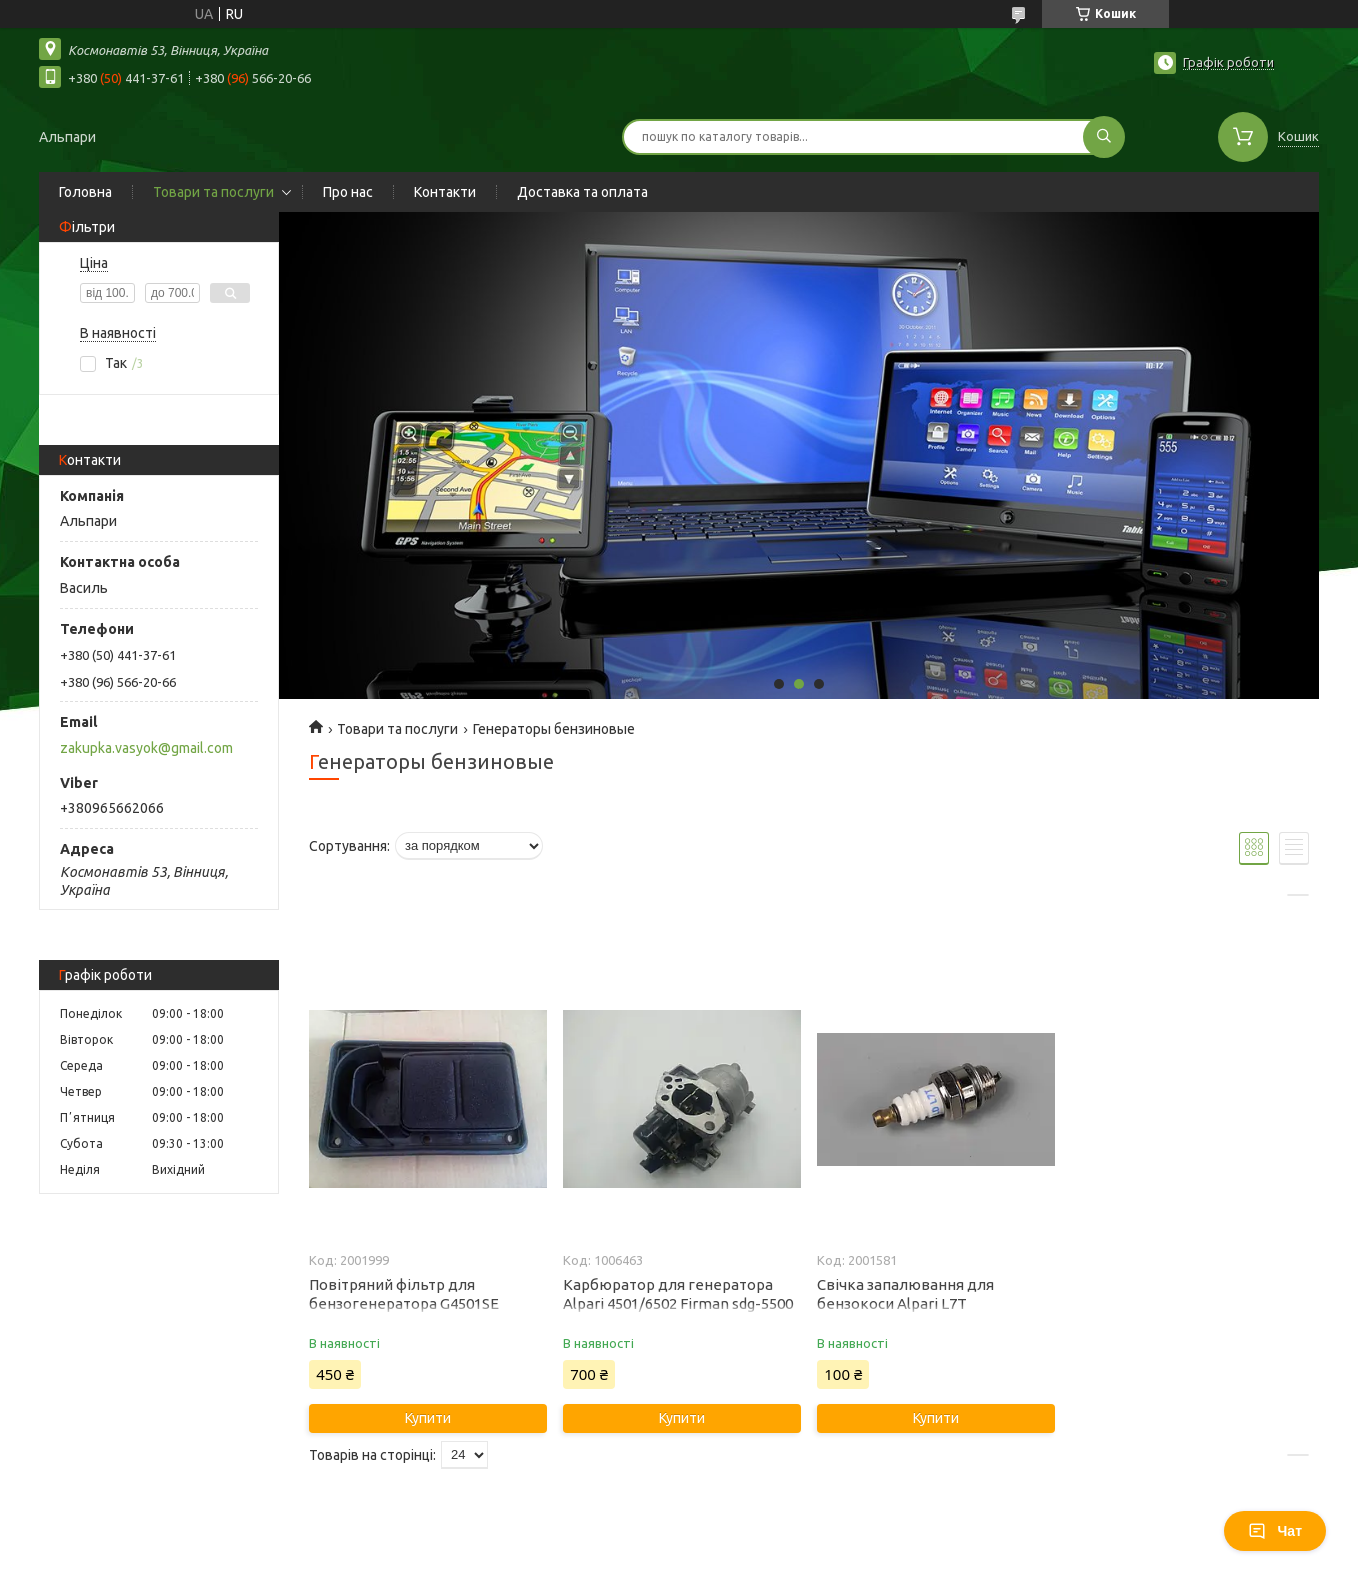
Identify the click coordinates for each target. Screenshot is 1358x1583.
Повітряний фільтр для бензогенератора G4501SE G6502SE (404, 1303)
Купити (428, 1418)
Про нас (348, 192)
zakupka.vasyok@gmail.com (146, 748)
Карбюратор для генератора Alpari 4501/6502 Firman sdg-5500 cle (678, 1303)
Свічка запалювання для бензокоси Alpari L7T (905, 1294)
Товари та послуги (213, 192)
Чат (1275, 1531)
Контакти (445, 192)
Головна (85, 192)
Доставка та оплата (582, 192)
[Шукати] (1104, 137)
